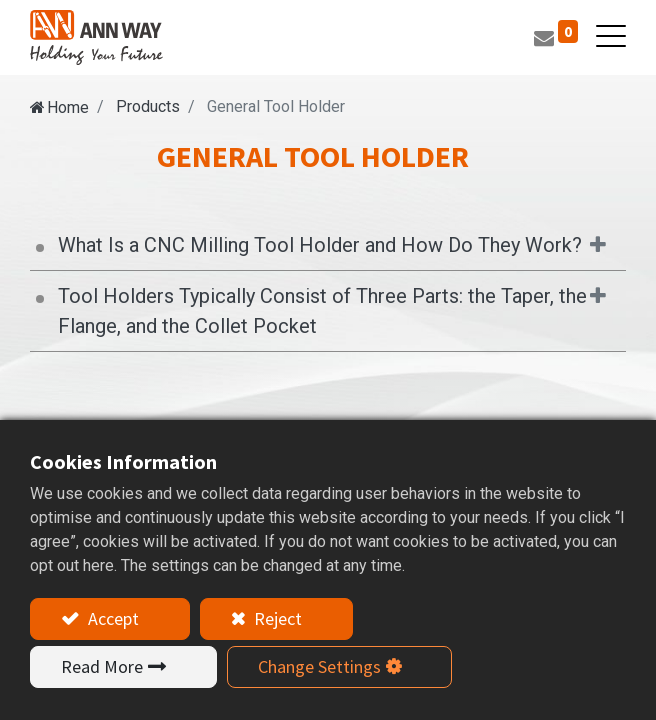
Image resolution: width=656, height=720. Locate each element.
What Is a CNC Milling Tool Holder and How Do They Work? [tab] (320, 245)
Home (68, 107)
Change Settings (319, 666)
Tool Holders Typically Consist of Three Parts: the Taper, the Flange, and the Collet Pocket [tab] (322, 311)
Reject (276, 618)
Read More (102, 666)
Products (148, 106)
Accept (111, 618)
